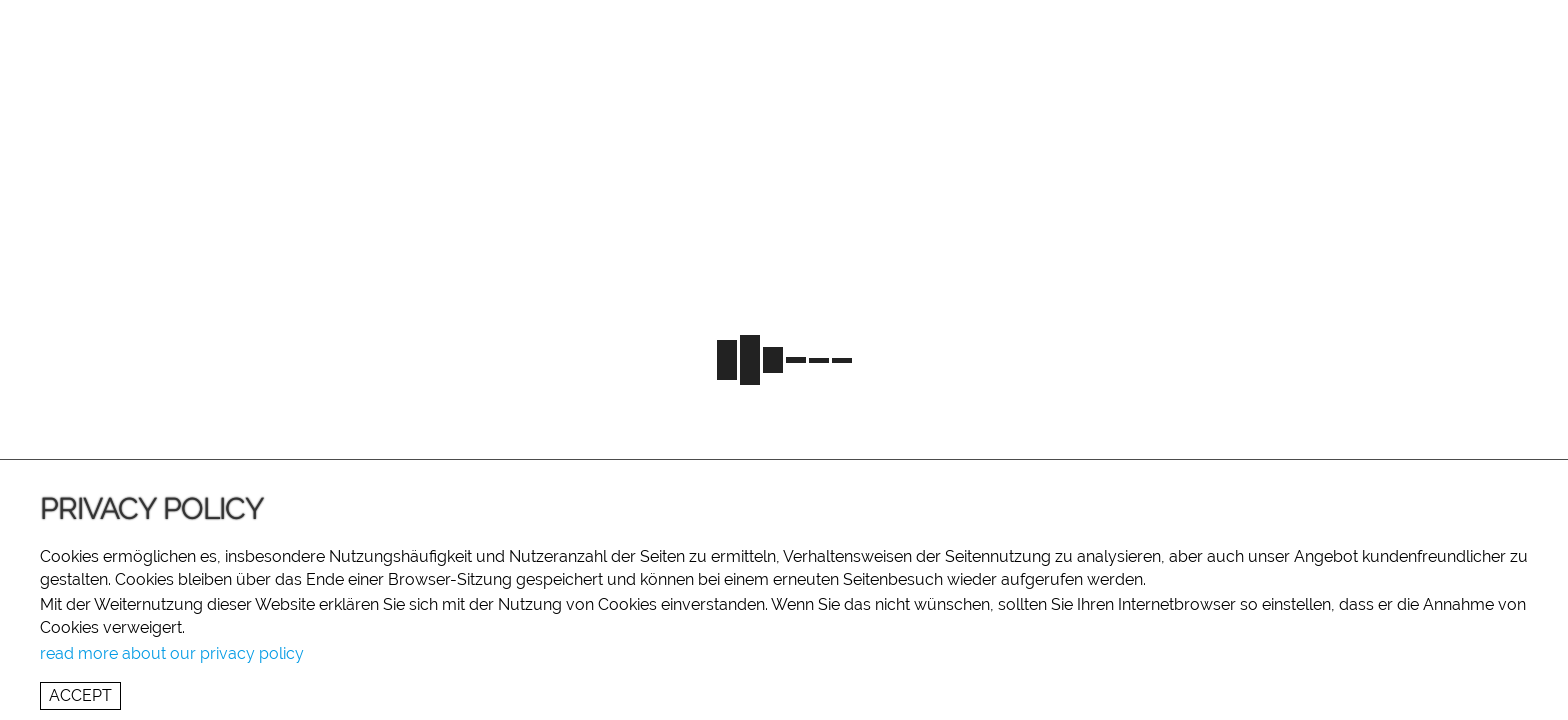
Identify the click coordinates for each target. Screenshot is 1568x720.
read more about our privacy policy (172, 653)
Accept (80, 695)
